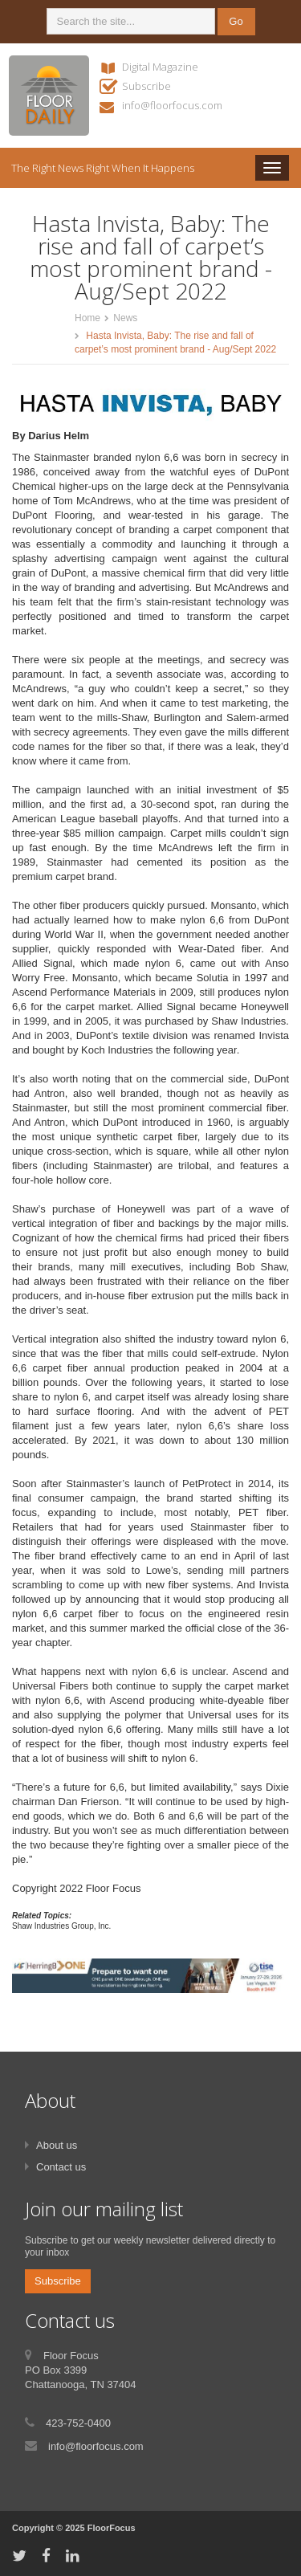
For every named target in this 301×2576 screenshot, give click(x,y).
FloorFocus (111, 2528)
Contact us (61, 2167)
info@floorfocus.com (172, 105)
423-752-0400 (78, 2423)
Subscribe (146, 86)
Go (235, 21)
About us (56, 2145)
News (125, 318)
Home (87, 318)
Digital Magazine (160, 66)
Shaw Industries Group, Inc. (61, 1926)
